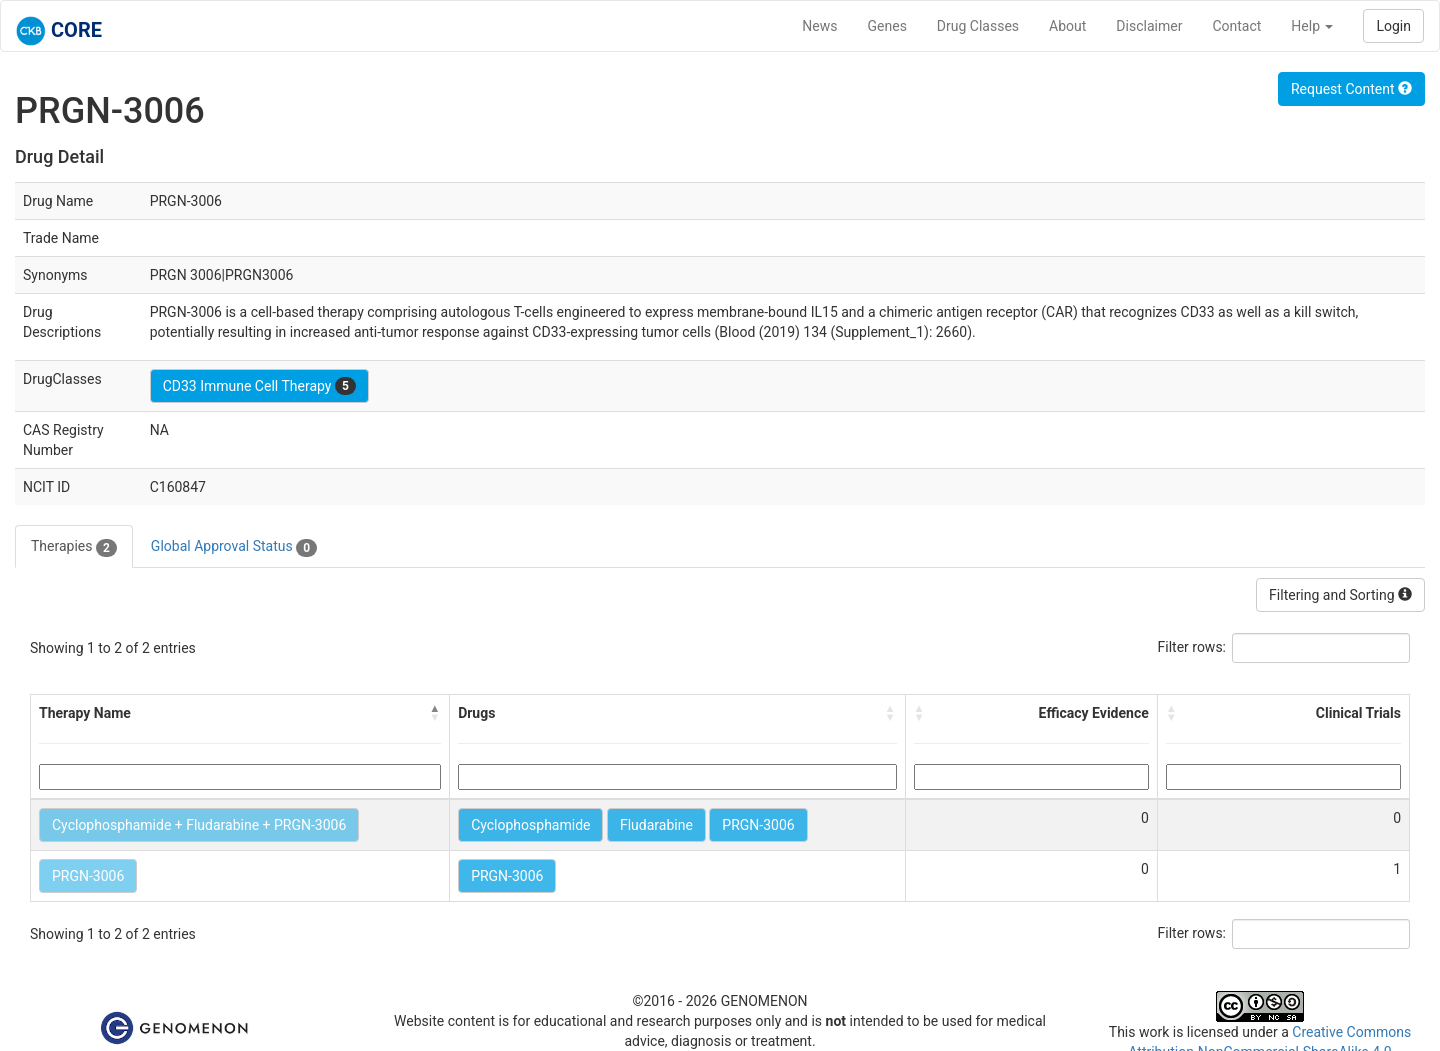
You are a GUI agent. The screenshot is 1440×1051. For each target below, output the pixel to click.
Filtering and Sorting (1340, 595)
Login (1393, 26)
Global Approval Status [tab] (234, 547)
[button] (435, 713)
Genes (887, 26)
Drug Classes (978, 26)
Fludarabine (656, 825)
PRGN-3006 (758, 825)
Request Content (1351, 89)
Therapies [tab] (74, 547)
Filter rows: (1192, 647)
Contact (1236, 26)
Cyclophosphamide (530, 825)
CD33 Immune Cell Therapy (259, 386)
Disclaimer (1149, 26)
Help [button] (1312, 26)
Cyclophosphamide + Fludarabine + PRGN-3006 (199, 825)
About (1067, 26)
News (819, 26)
